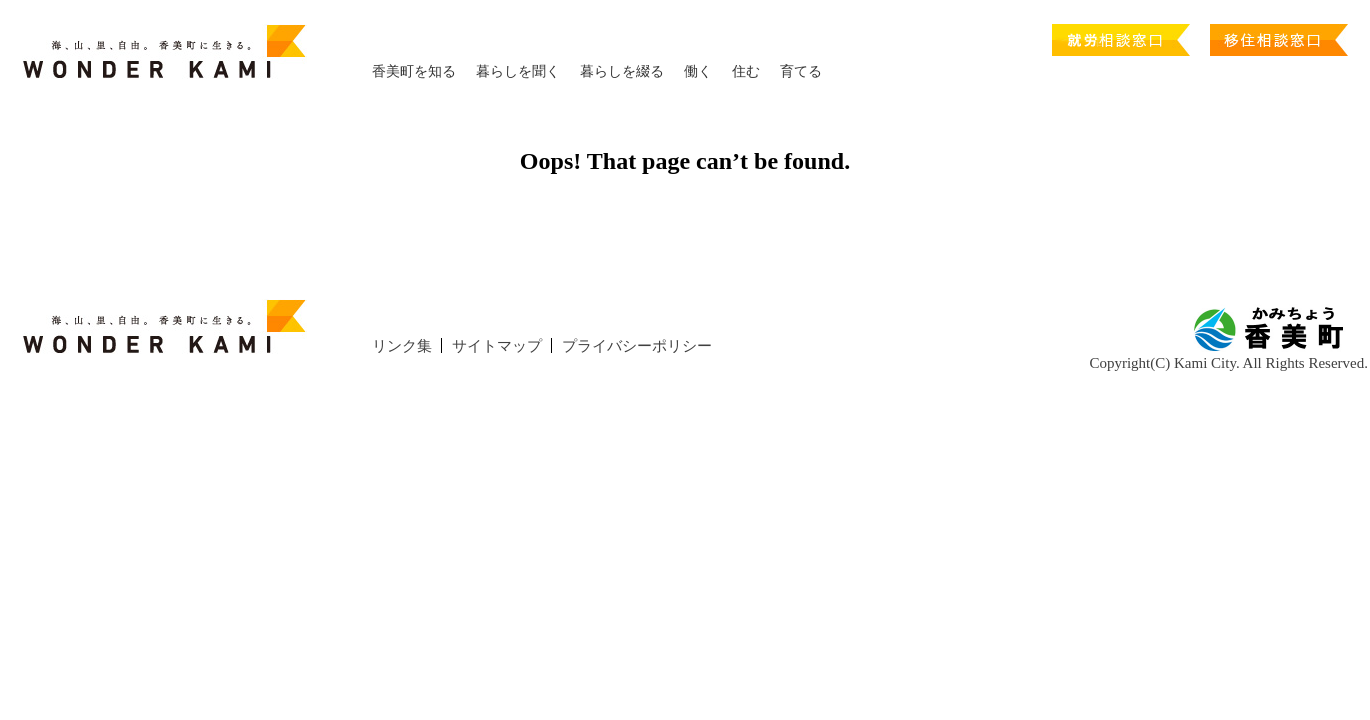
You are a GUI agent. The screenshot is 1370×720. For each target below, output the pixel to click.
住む (746, 71)
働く (698, 71)
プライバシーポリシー (637, 346)
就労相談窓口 (1121, 34)
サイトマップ (497, 346)
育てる (801, 71)
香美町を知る (414, 71)
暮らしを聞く (518, 71)
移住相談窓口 (1279, 34)
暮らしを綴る (622, 71)
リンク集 (402, 346)
